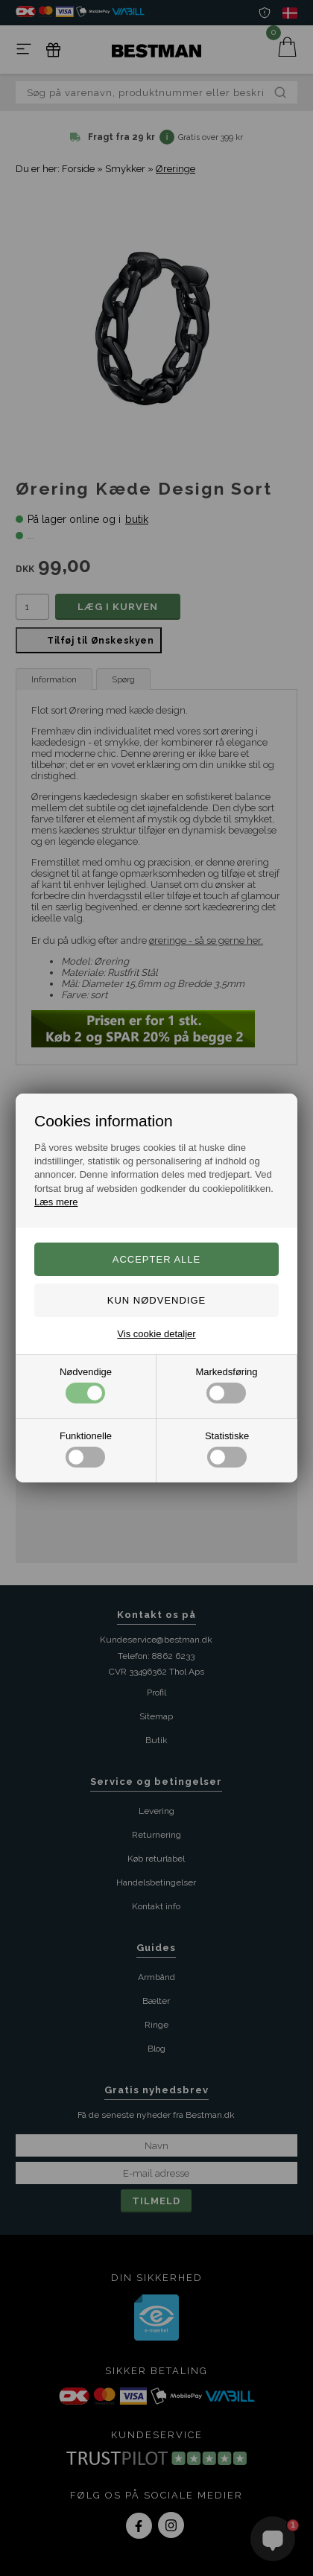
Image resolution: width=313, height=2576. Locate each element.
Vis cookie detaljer (156, 1333)
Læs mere (56, 1202)
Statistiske (227, 1449)
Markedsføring (226, 1384)
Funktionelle (86, 1449)
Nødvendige (86, 1384)
